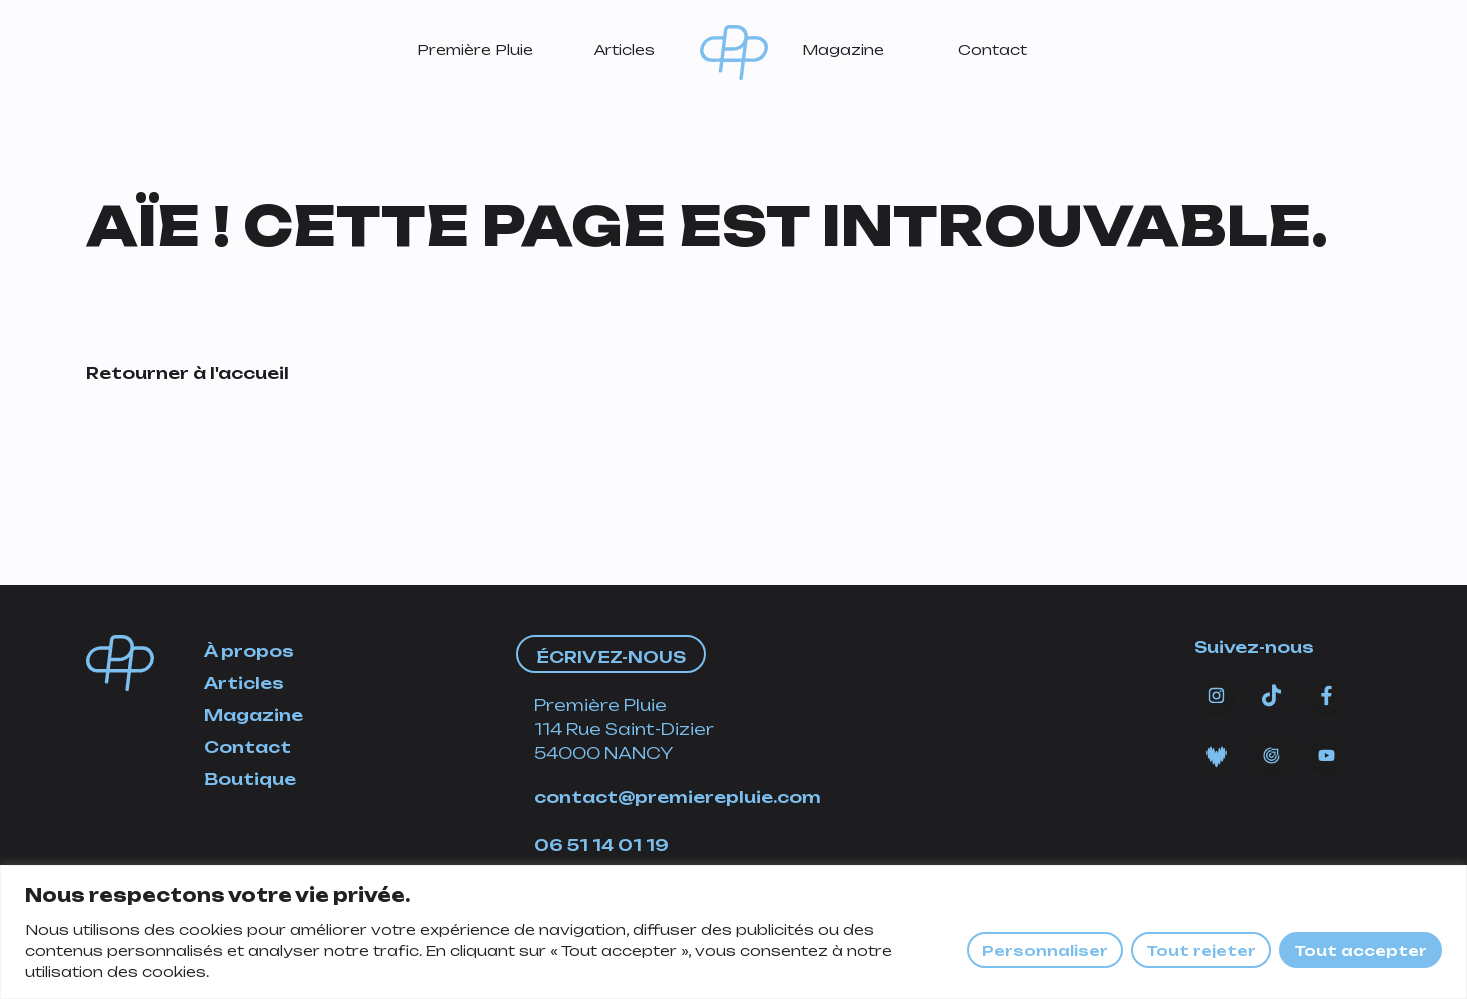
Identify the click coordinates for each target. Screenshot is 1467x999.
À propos (249, 651)
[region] (733, 932)
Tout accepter (1360, 950)
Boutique (250, 779)
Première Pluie (475, 49)
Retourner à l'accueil (187, 373)
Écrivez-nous (611, 657)
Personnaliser (1045, 950)
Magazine (843, 49)
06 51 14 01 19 (601, 845)
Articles (624, 49)
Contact (992, 49)
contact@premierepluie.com (677, 797)
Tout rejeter (1201, 950)
